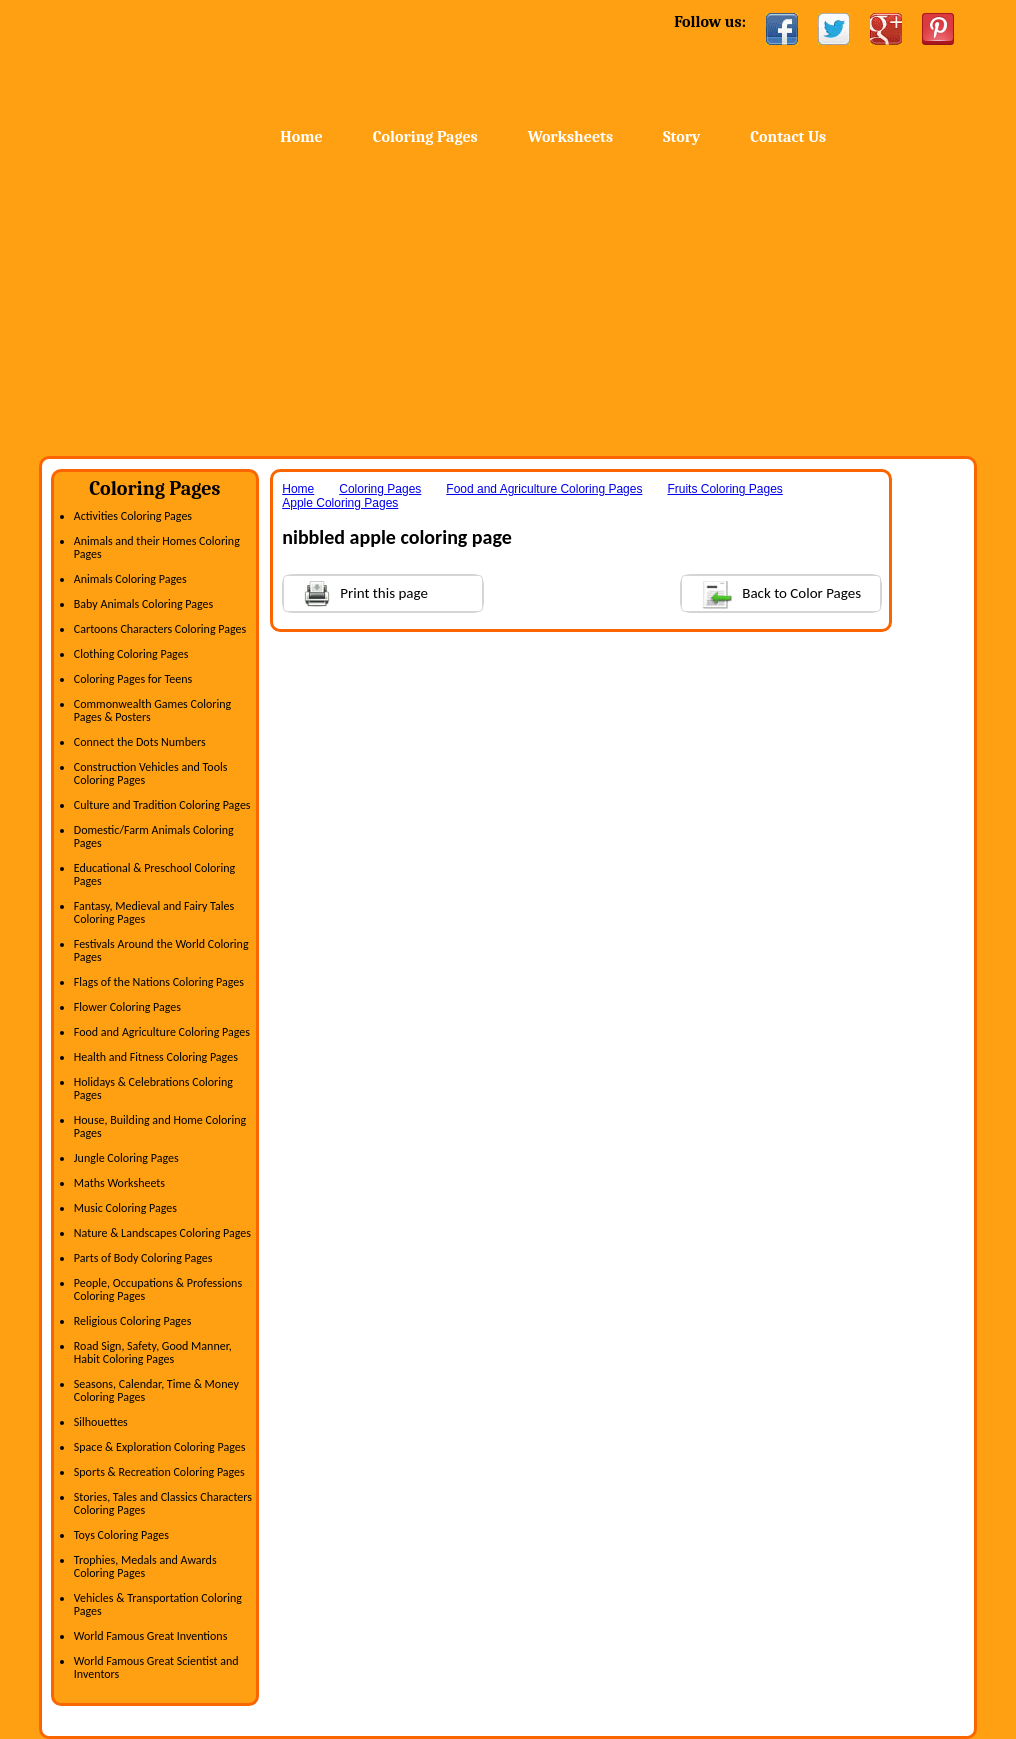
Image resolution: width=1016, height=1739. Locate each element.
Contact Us (788, 137)
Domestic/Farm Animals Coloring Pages (154, 836)
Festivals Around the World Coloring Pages (161, 950)
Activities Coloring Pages (133, 516)
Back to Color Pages (771, 592)
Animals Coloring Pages (130, 579)
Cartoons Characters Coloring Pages (160, 629)
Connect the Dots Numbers (140, 742)
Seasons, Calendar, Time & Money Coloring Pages (156, 1390)
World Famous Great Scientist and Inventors (156, 1667)
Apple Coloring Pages (340, 503)
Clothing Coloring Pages (131, 654)
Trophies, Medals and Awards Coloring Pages (145, 1566)
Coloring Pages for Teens (133, 679)
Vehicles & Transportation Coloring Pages (158, 1604)
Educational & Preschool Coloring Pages (154, 874)
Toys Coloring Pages (121, 1535)
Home (198, 59)
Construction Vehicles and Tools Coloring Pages (151, 773)
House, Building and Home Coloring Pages (160, 1126)
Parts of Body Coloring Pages (143, 1258)
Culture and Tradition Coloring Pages (162, 805)
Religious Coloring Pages (133, 1321)
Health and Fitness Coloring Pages (156, 1057)
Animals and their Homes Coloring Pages (157, 547)
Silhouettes (101, 1422)
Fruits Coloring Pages (724, 489)
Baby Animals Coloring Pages (143, 604)
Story (681, 137)
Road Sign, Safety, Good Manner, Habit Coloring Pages (153, 1352)
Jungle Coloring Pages (126, 1158)
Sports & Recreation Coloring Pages (159, 1472)
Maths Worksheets (119, 1183)
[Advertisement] (508, 306)
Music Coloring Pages (125, 1208)
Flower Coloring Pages (127, 1007)
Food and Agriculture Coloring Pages (162, 1032)
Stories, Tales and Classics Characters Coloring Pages (163, 1503)
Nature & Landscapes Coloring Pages (162, 1233)
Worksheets (570, 137)
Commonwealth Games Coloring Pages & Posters (152, 710)
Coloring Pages (425, 137)
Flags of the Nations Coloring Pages (159, 982)
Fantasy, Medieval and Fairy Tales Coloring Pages (154, 912)
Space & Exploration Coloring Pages (160, 1447)
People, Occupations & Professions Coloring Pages (158, 1289)
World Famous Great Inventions (151, 1636)
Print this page (356, 591)
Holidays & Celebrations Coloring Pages (153, 1088)
